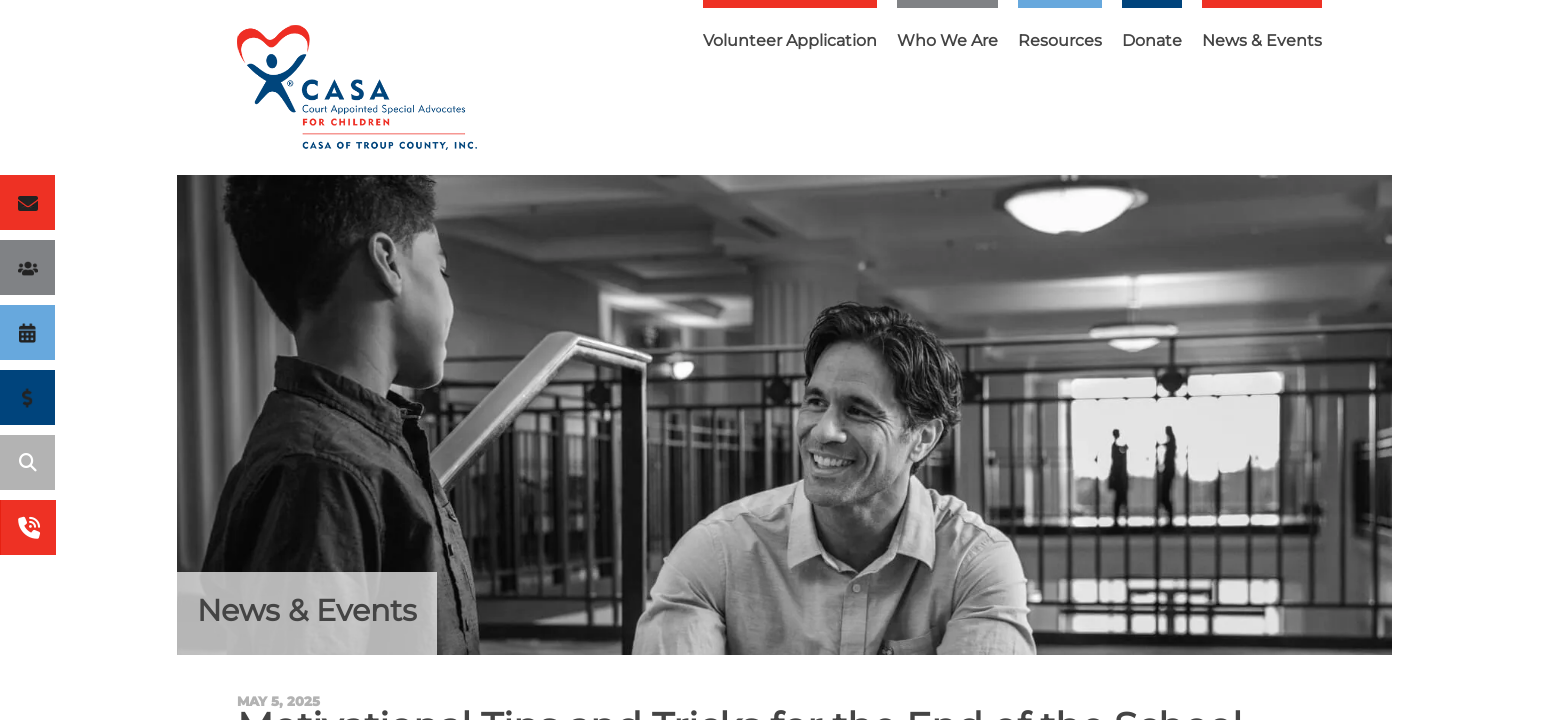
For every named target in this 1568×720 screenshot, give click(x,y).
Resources (1060, 40)
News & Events (1262, 40)
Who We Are (947, 40)
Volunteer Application (790, 40)
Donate (1152, 40)
